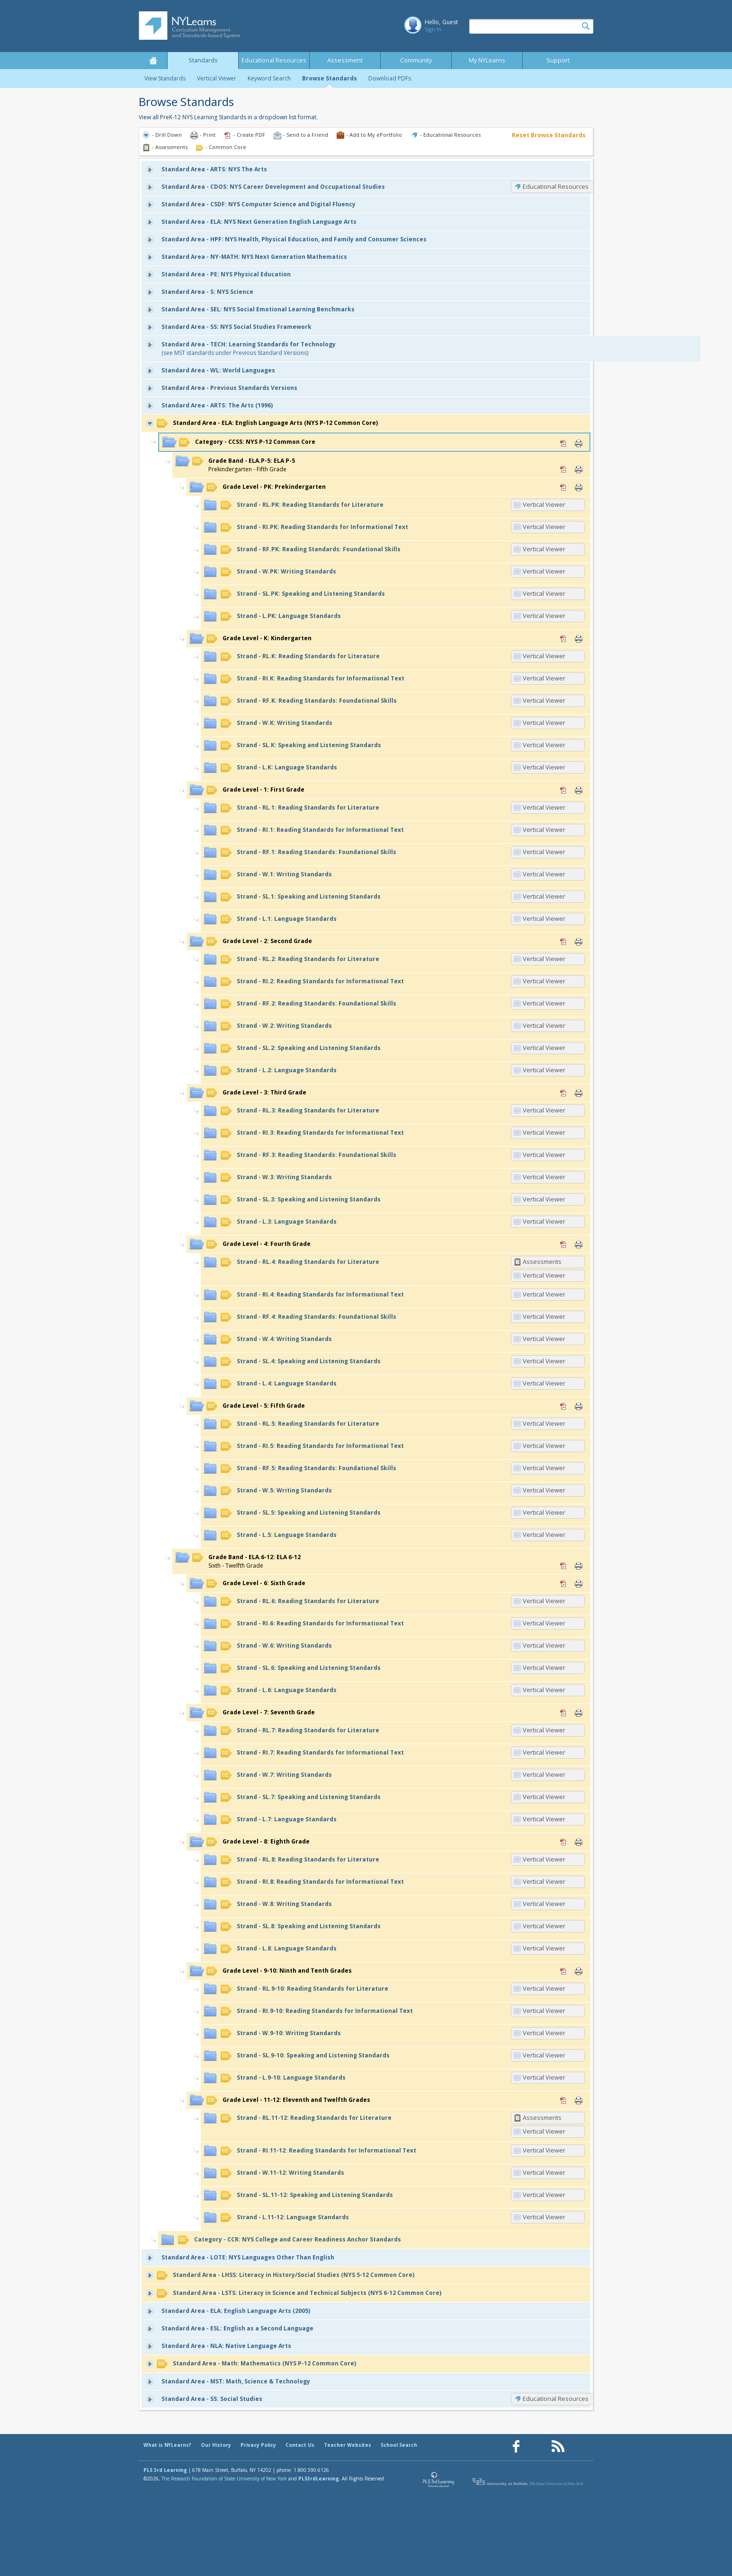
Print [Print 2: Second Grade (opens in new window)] (578, 941)
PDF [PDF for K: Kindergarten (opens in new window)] (563, 638)
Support (558, 60)
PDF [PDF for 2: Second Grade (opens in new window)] (563, 941)
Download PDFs (389, 78)
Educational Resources (273, 60)
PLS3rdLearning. (319, 2478)
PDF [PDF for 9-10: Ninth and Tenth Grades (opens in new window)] (563, 1971)
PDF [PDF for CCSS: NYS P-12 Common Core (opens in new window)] (563, 443)
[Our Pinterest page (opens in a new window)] (537, 2446)
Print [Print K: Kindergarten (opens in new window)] (578, 638)
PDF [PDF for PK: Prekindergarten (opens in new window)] (563, 487)
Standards (203, 60)
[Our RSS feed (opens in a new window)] (557, 2446)
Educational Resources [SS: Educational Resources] (556, 2398)
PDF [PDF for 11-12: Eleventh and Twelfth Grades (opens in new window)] (563, 2100)
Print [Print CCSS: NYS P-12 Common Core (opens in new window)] (578, 443)
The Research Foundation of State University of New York (224, 2478)
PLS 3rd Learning (165, 2470)
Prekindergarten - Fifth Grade (243, 465)
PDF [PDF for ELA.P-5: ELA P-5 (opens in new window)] (563, 469)
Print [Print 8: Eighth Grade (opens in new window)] (578, 1842)
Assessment (345, 60)
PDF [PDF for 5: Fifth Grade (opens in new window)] (563, 1406)
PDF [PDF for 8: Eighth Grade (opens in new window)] (563, 1842)
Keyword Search (269, 78)
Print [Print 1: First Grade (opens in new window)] (578, 790)
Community (416, 60)
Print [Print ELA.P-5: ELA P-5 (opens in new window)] (578, 469)
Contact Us (300, 2445)
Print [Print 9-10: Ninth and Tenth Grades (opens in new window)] (578, 1971)
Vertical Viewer (216, 78)
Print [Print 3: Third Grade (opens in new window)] (578, 1093)
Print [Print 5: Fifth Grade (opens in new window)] (578, 1406)
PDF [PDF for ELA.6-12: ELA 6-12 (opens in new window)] (563, 1565)
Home (153, 60)
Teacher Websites (347, 2445)
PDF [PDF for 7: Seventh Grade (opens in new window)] (563, 1713)
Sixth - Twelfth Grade (246, 1561)
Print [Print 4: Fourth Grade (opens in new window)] (578, 1244)
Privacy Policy (258, 2445)
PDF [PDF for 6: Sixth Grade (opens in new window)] (563, 1583)
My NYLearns (487, 60)
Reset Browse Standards (549, 135)
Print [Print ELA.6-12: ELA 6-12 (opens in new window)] (578, 1565)
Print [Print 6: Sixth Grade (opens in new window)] (578, 1583)
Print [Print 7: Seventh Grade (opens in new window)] (578, 1713)
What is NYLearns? (167, 2445)
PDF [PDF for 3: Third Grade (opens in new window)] (563, 1093)
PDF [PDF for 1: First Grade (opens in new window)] (563, 790)
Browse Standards (329, 78)
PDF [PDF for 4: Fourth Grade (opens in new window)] (563, 1244)
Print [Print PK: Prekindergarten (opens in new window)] (578, 487)
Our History (216, 2445)
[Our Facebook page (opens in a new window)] (516, 2446)
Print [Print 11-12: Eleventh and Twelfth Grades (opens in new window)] (578, 2100)
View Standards (165, 78)
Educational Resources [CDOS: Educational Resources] (556, 186)
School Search (399, 2445)
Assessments (542, 1261)
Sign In (433, 29)
